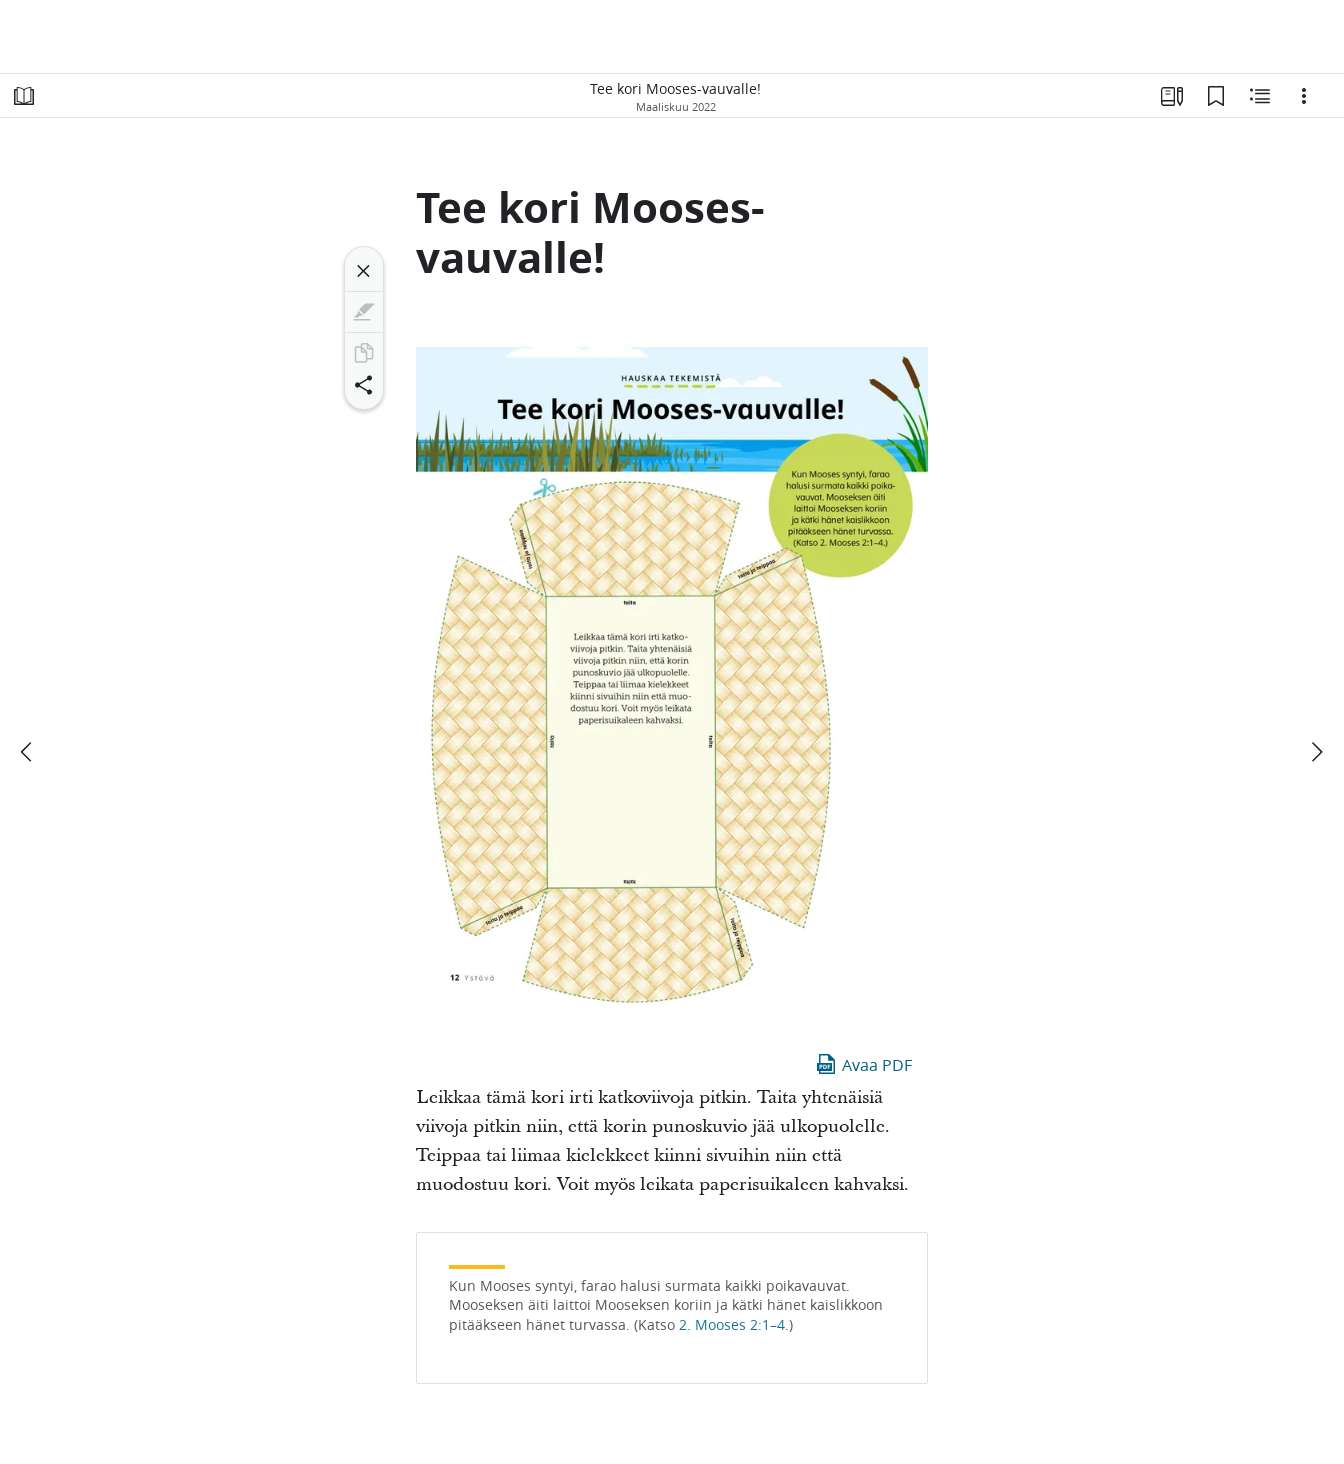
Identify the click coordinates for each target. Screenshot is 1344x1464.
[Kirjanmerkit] (1216, 96)
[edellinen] (28, 752)
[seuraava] (1316, 752)
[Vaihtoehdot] (1304, 96)
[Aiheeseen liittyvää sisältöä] (1260, 96)
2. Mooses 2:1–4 (732, 1325)
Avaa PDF (863, 1064)
